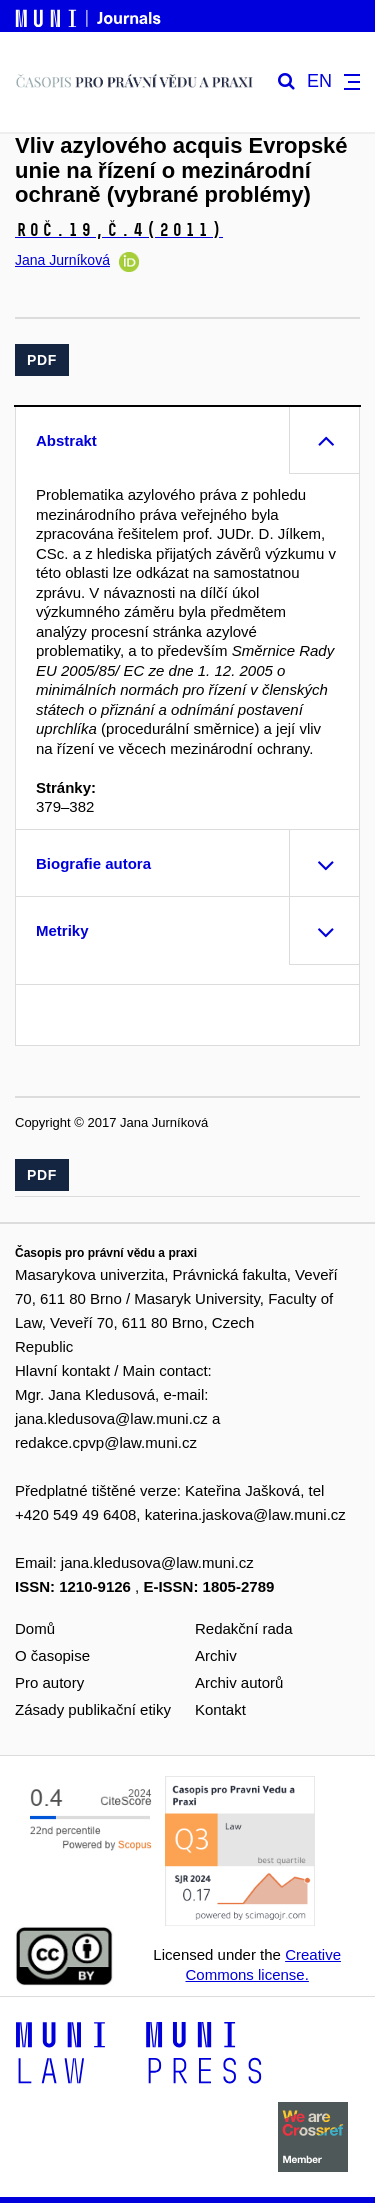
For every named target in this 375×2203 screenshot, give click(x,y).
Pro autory (49, 1682)
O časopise (52, 1655)
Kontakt (220, 1709)
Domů (35, 1628)
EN (319, 81)
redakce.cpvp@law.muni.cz (106, 1442)
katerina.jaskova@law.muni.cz (245, 1514)
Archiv (216, 1655)
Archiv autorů (239, 1682)
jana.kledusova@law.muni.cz (111, 1418)
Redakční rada (244, 1628)
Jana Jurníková (62, 260)
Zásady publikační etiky (93, 1709)
